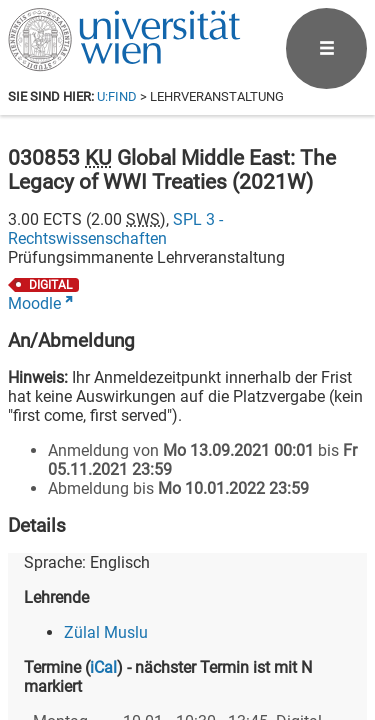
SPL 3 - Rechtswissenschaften (115, 229)
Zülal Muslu (106, 632)
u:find (117, 96)
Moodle (34, 303)
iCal (103, 667)
